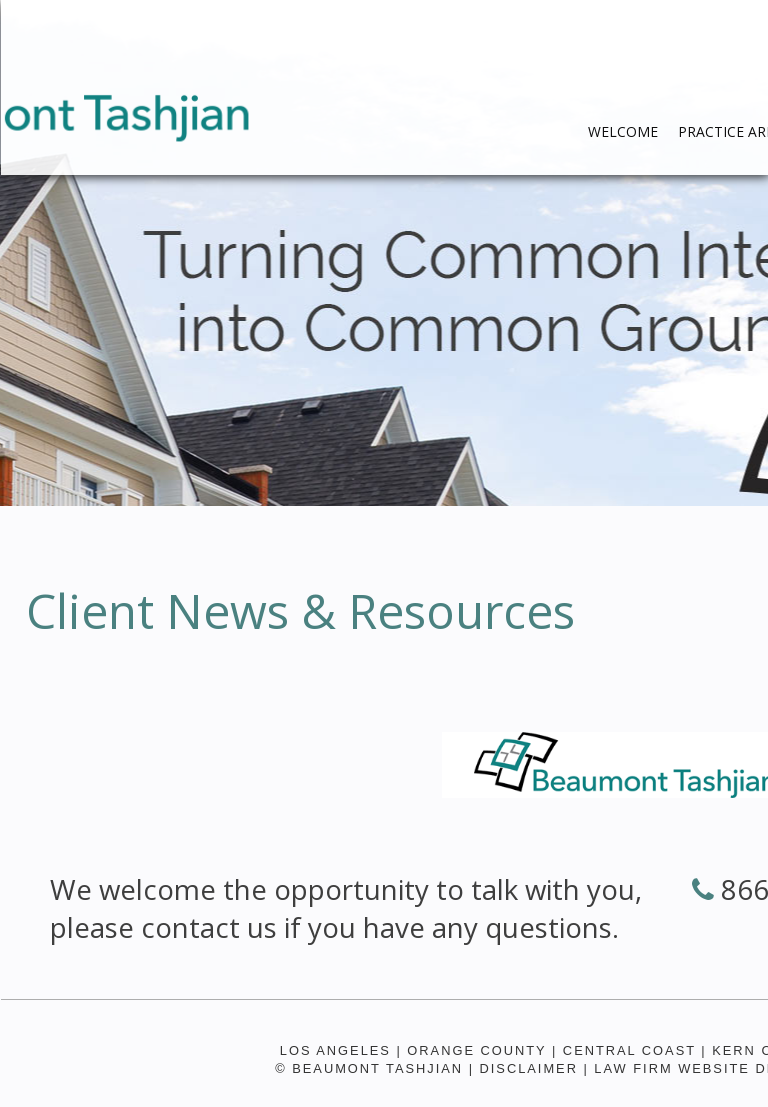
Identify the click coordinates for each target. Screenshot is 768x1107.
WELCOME (623, 131)
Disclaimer (529, 1068)
